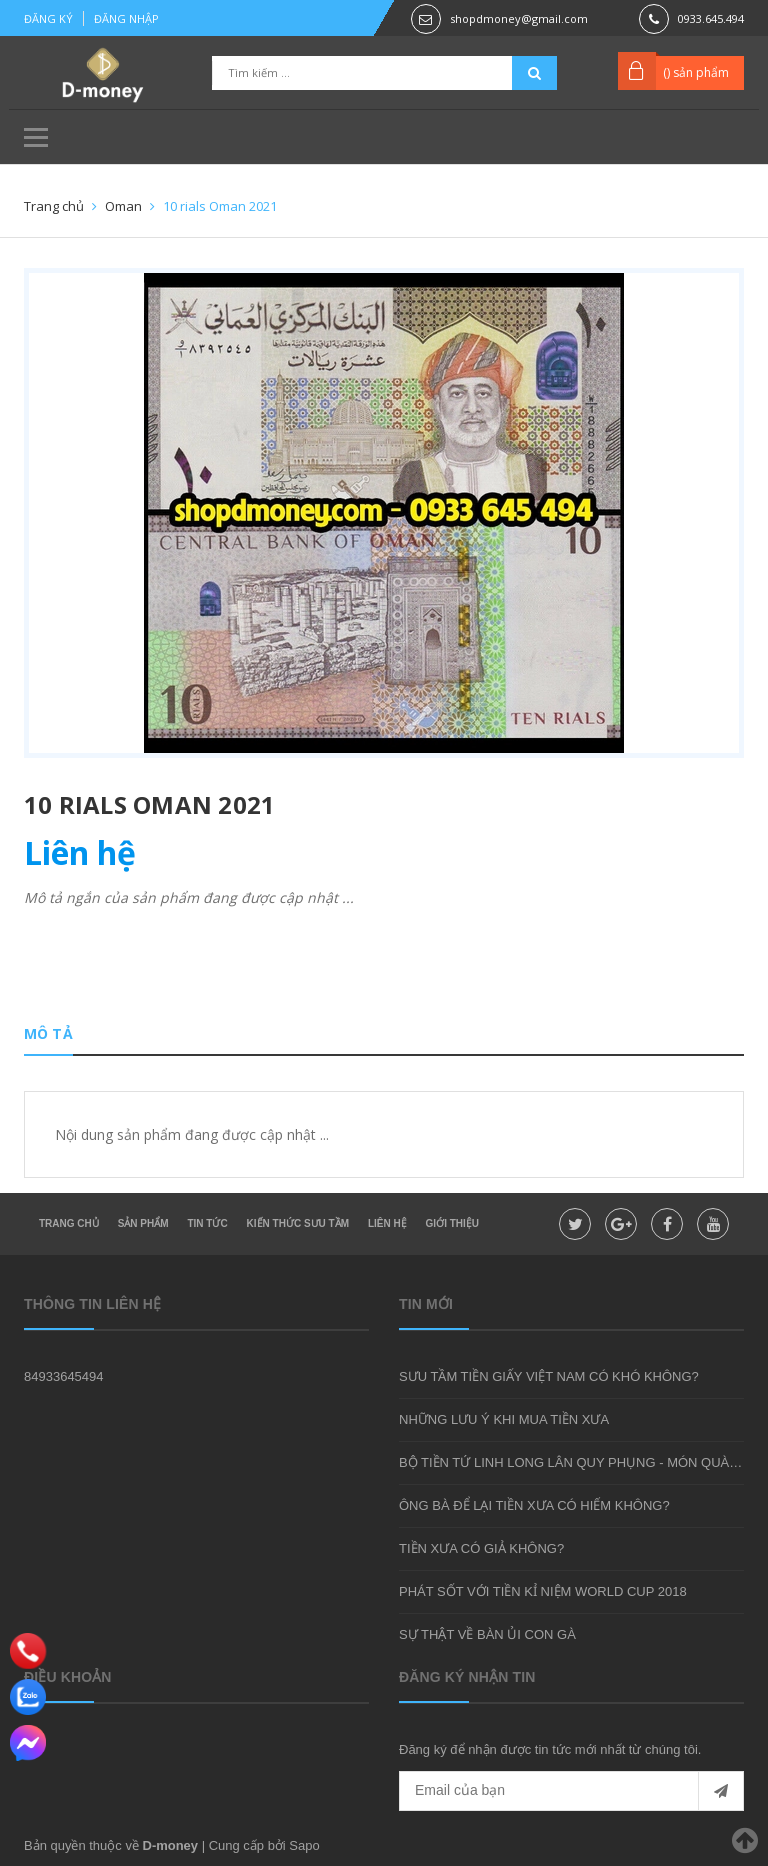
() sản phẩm (696, 72)
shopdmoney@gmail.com (519, 18)
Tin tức (207, 1223)
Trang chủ (69, 1223)
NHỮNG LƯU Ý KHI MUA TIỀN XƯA (504, 1419)
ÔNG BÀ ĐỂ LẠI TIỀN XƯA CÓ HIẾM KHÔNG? (534, 1505)
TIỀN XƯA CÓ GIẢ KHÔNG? (481, 1548)
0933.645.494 (711, 18)
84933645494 (64, 1376)
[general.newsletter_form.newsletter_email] (571, 1791)
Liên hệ (387, 1223)
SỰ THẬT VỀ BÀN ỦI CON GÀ (487, 1634)
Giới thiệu (452, 1223)
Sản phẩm (143, 1223)
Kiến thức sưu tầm (298, 1223)
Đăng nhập (126, 18)
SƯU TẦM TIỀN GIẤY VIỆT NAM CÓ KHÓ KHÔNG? (549, 1376)
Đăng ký (48, 18)
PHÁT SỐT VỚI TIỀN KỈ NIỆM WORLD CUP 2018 (543, 1591)
